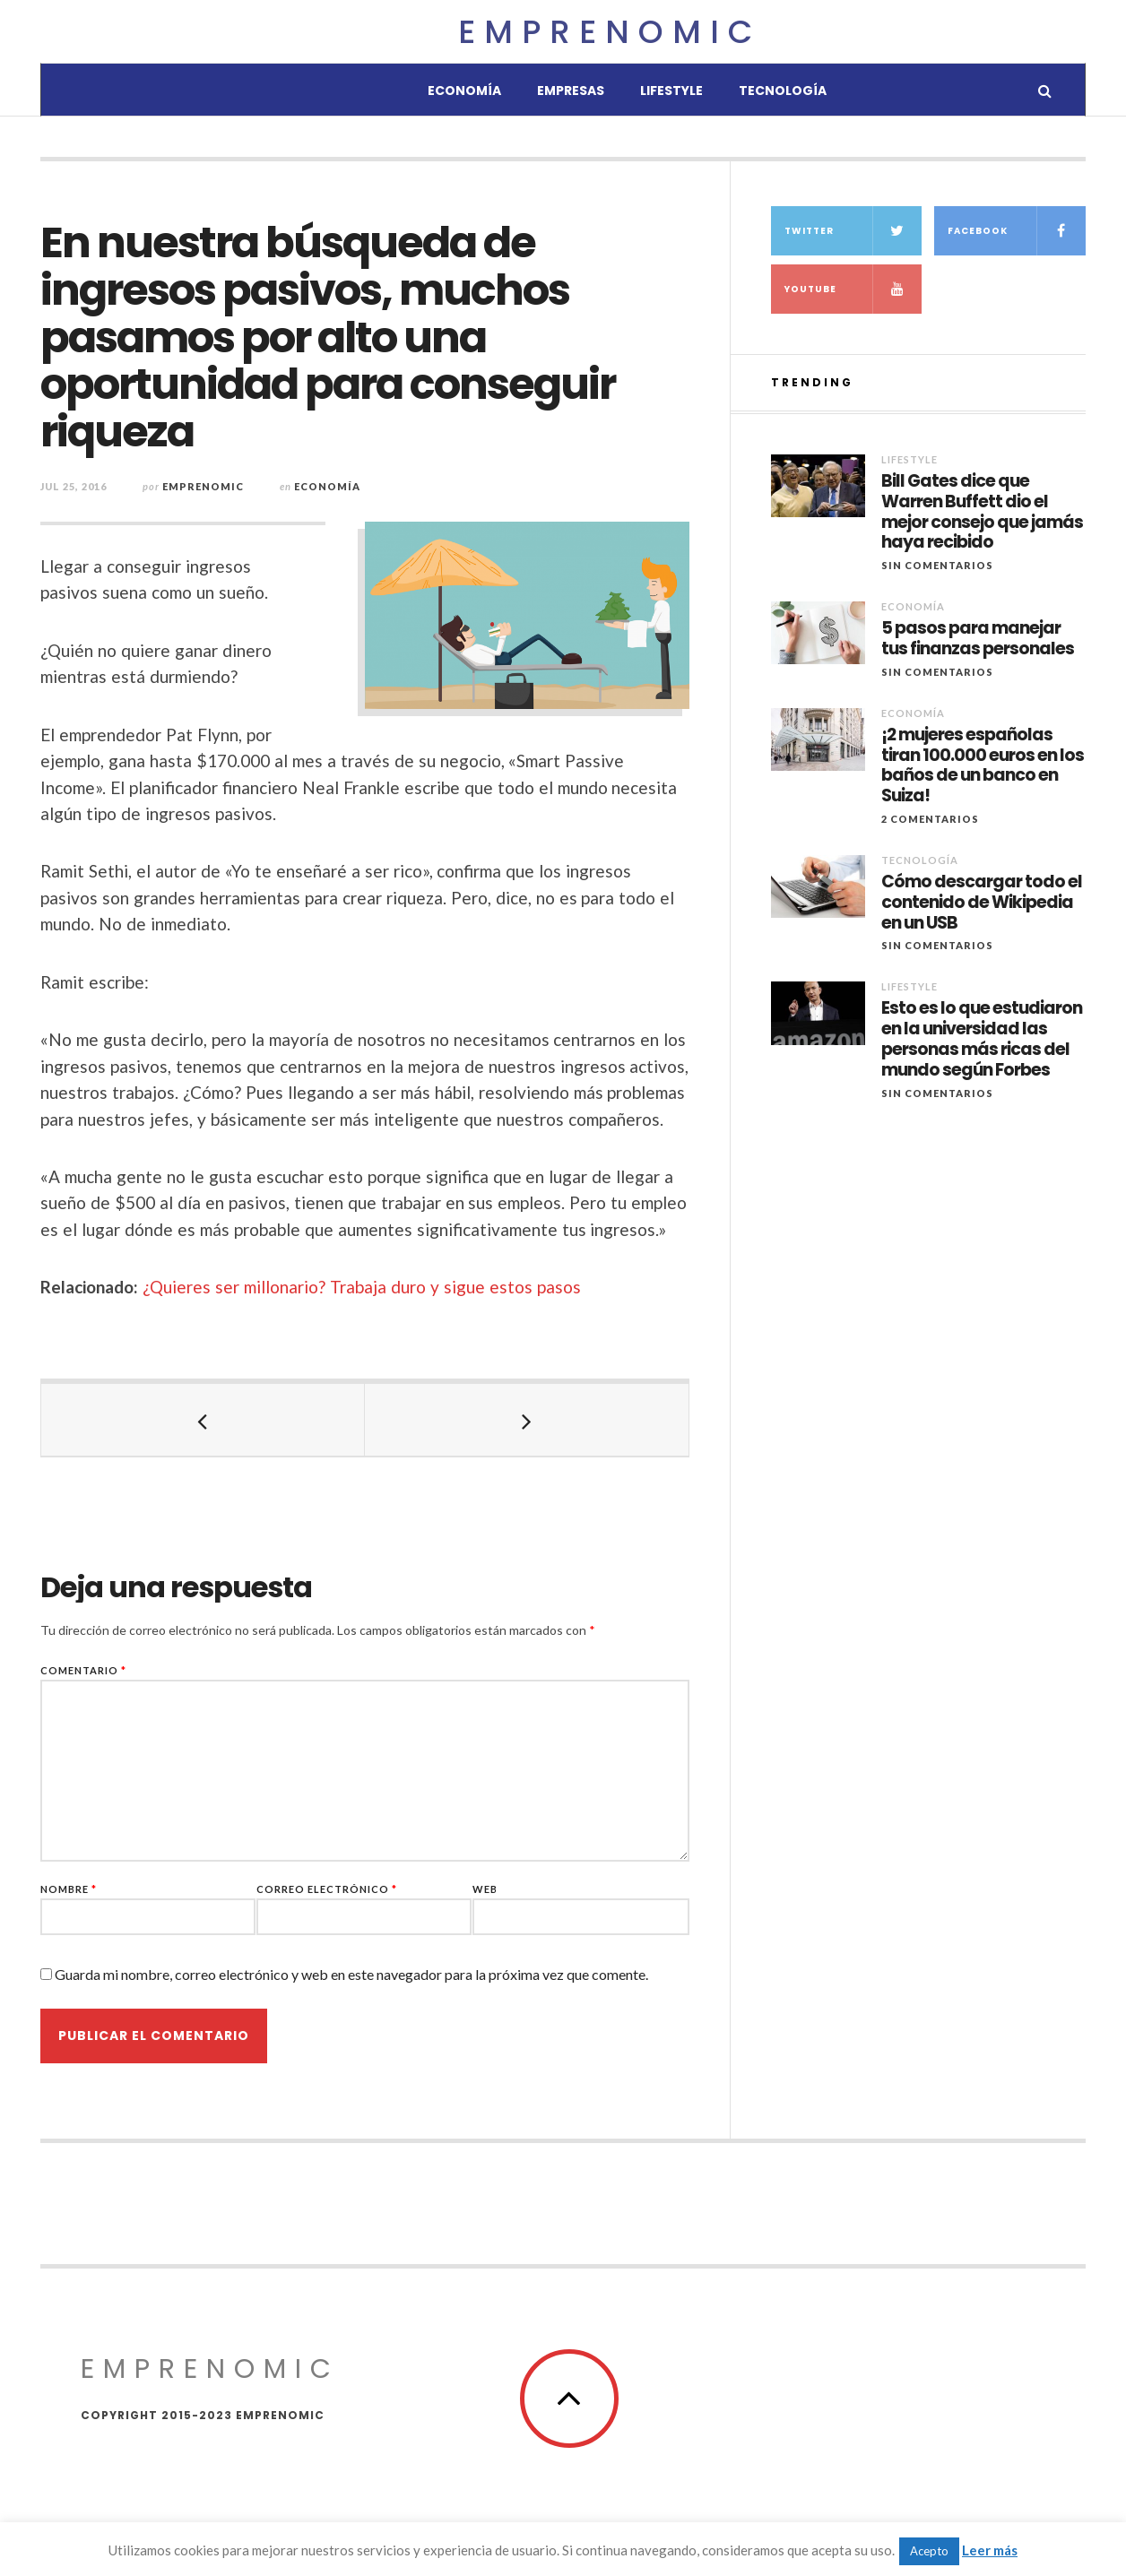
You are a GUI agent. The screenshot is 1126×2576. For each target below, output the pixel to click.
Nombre (68, 1889)
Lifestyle (671, 90)
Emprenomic (609, 32)
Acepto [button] (929, 2551)
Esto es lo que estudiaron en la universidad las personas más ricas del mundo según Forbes (981, 1039)
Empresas (570, 90)
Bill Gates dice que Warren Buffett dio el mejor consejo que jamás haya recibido (982, 512)
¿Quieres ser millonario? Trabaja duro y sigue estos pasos (362, 1286)
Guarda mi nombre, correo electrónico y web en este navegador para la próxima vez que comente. (351, 1974)
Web (485, 1889)
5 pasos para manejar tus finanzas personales (977, 639)
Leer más (990, 2550)
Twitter (853, 230)
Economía (464, 90)
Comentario (83, 1670)
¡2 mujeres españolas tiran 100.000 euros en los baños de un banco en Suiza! (982, 766)
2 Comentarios (930, 819)
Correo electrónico (326, 1889)
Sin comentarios (937, 565)
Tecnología (783, 90)
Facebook (1017, 230)
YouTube (853, 289)
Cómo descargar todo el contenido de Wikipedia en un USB (981, 902)
